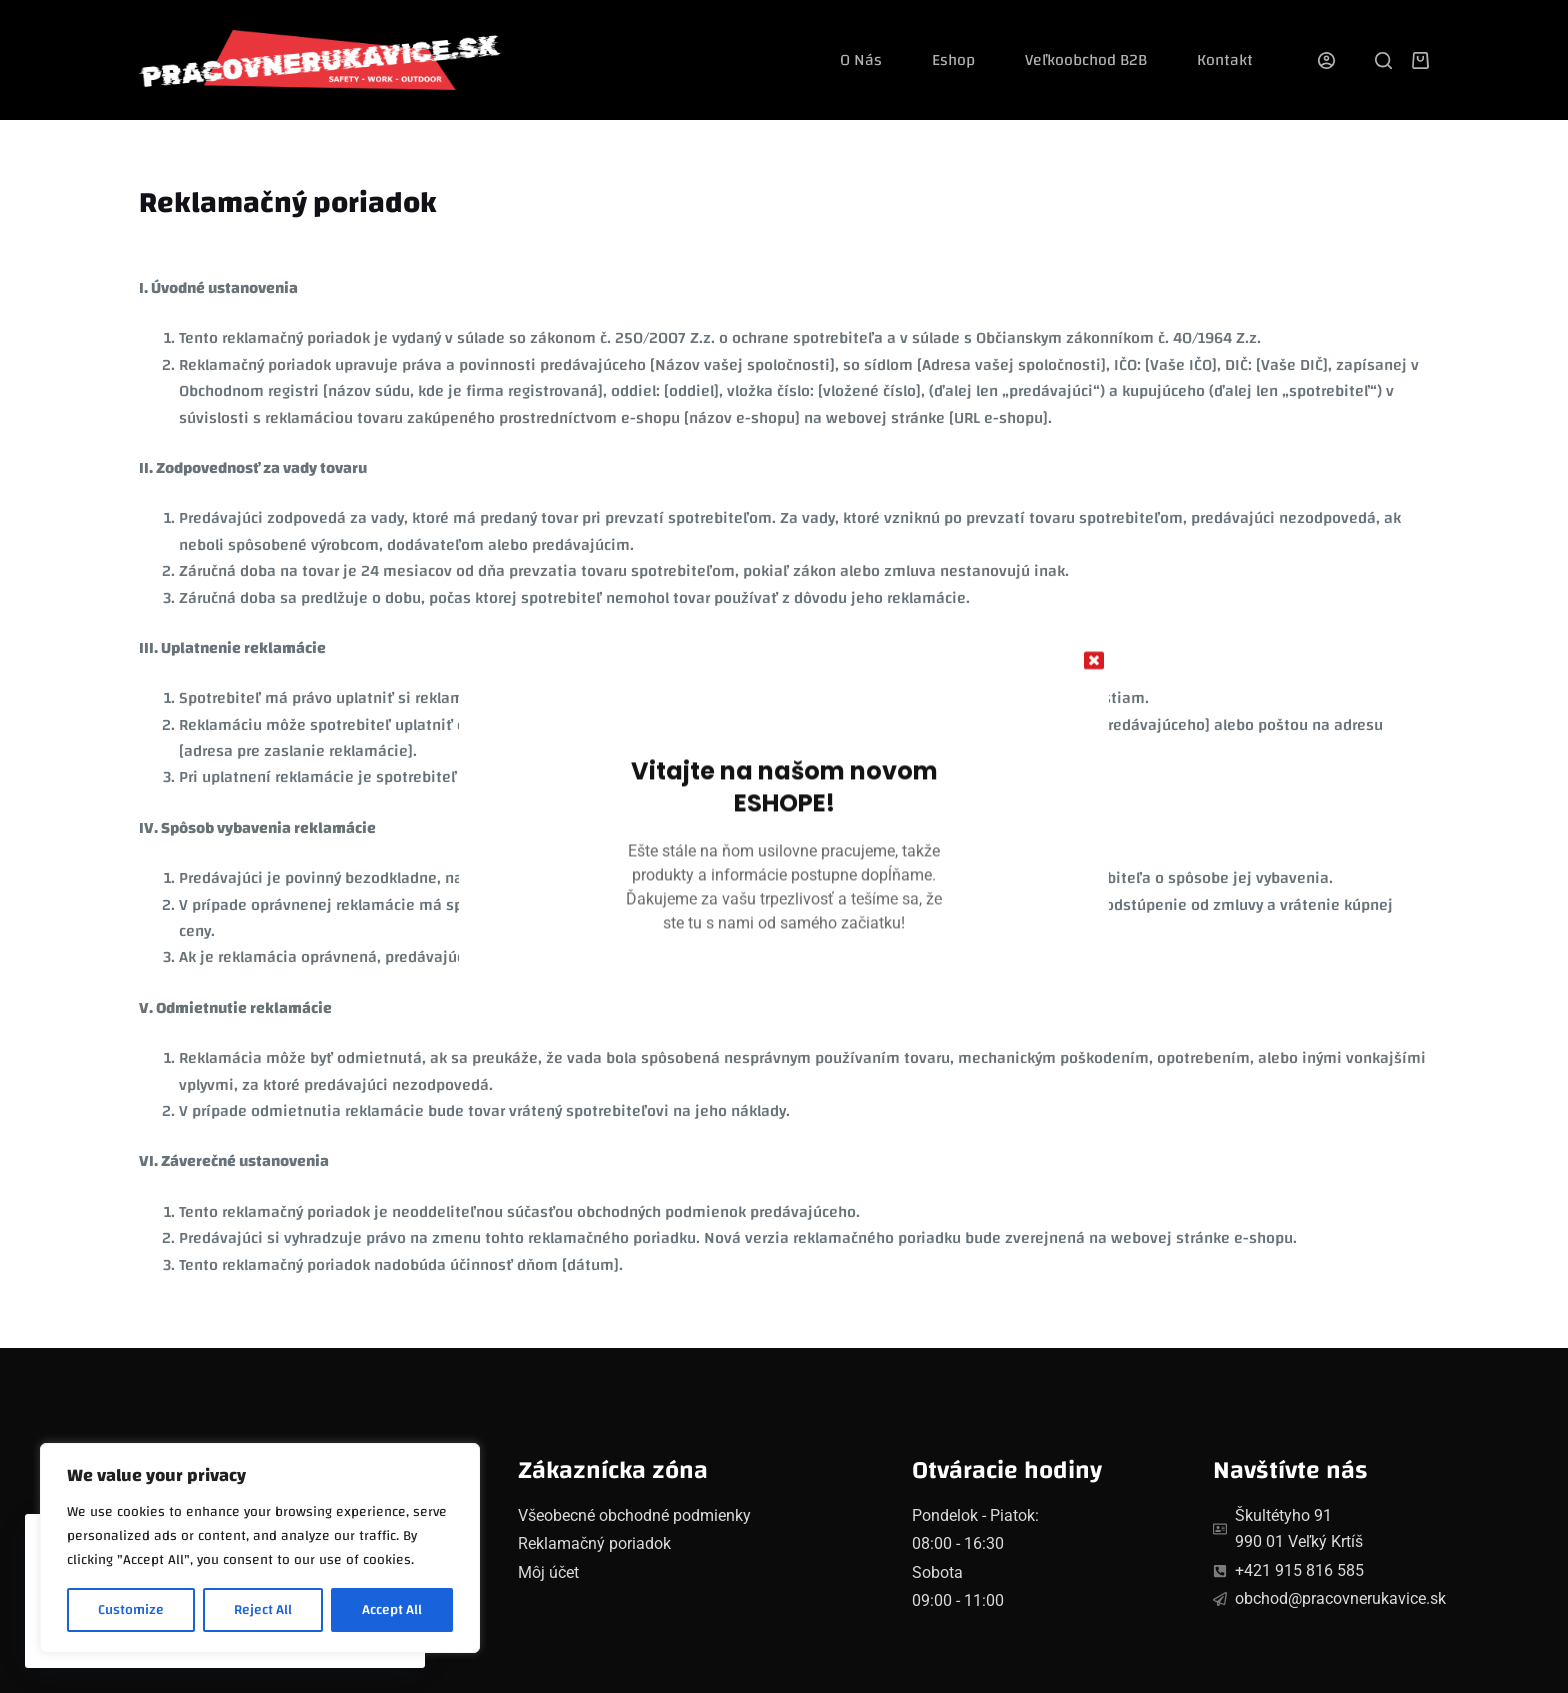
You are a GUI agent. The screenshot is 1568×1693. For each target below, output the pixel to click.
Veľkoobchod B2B (1086, 60)
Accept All (392, 1610)
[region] (260, 1548)
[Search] (1383, 60)
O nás (861, 60)
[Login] (1326, 60)
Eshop (953, 60)
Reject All (263, 1610)
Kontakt (1225, 60)
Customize (131, 1610)
